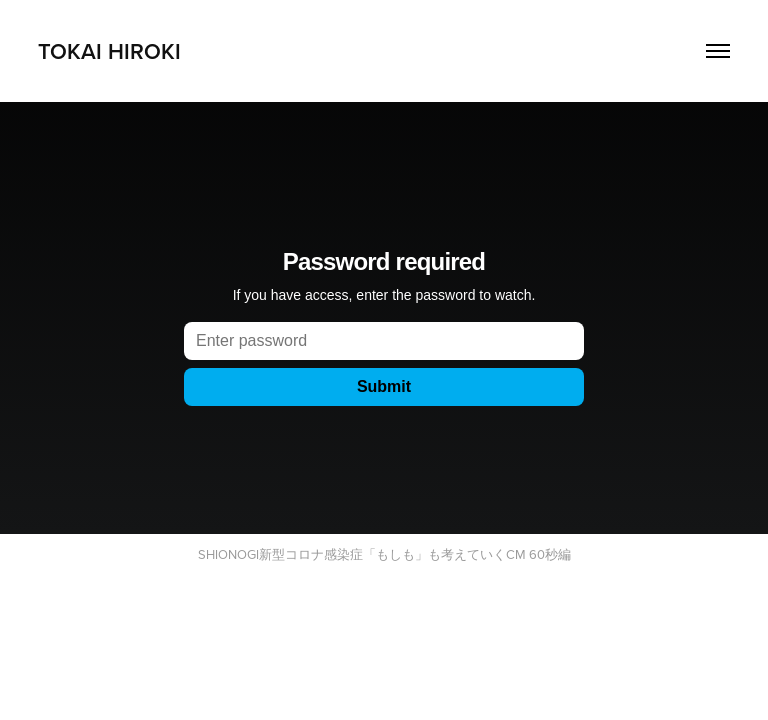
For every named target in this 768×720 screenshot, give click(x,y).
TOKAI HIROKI (109, 51)
